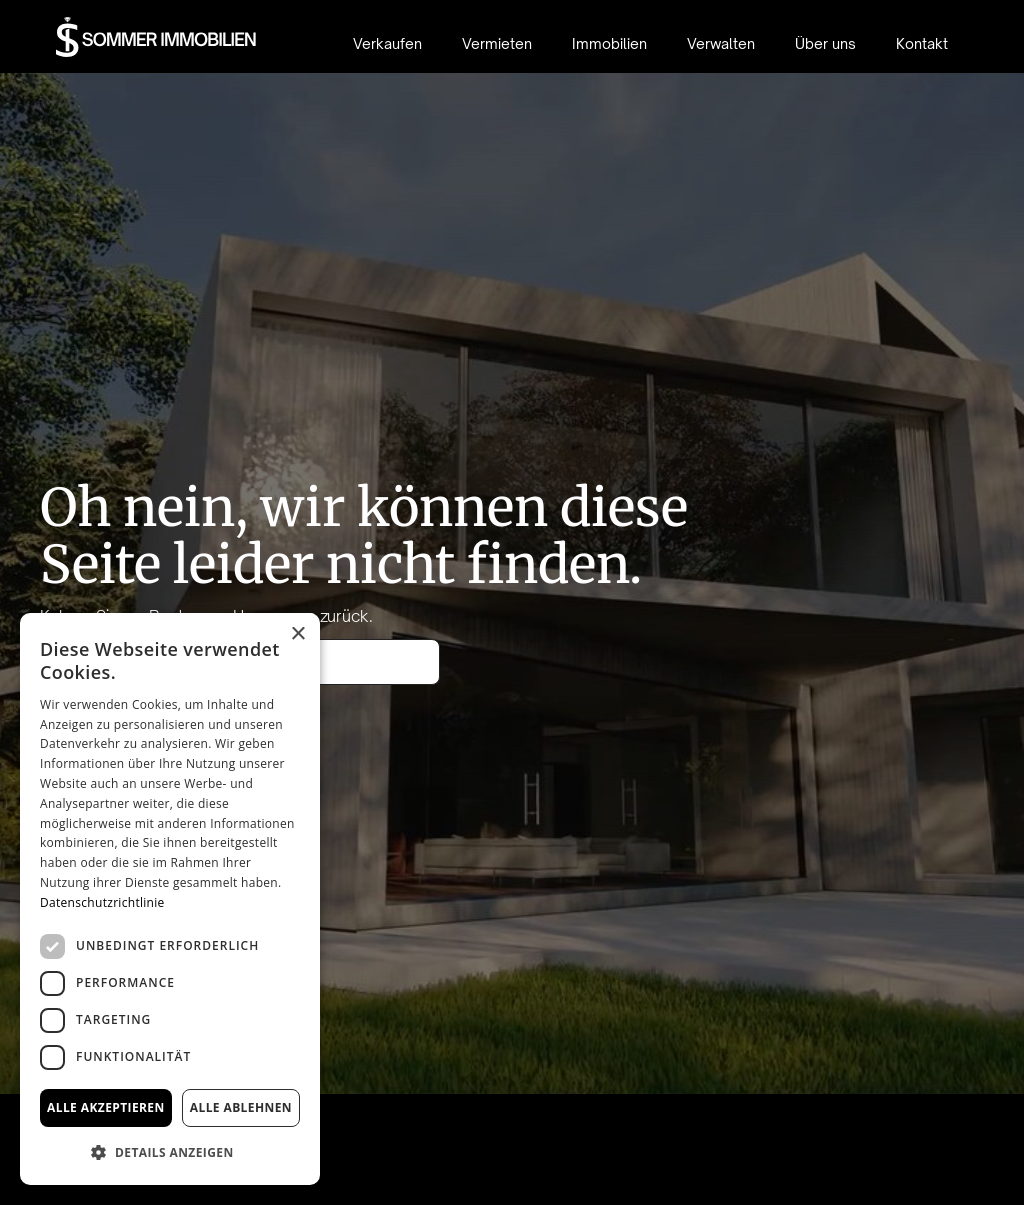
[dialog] (170, 899)
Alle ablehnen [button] (241, 1107)
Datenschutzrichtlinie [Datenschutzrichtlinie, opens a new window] (102, 902)
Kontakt (922, 43)
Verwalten (721, 43)
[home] (156, 37)
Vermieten (497, 43)
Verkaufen (387, 43)
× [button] (297, 634)
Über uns (825, 43)
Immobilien (609, 43)
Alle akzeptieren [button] (106, 1107)
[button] (170, 1152)
